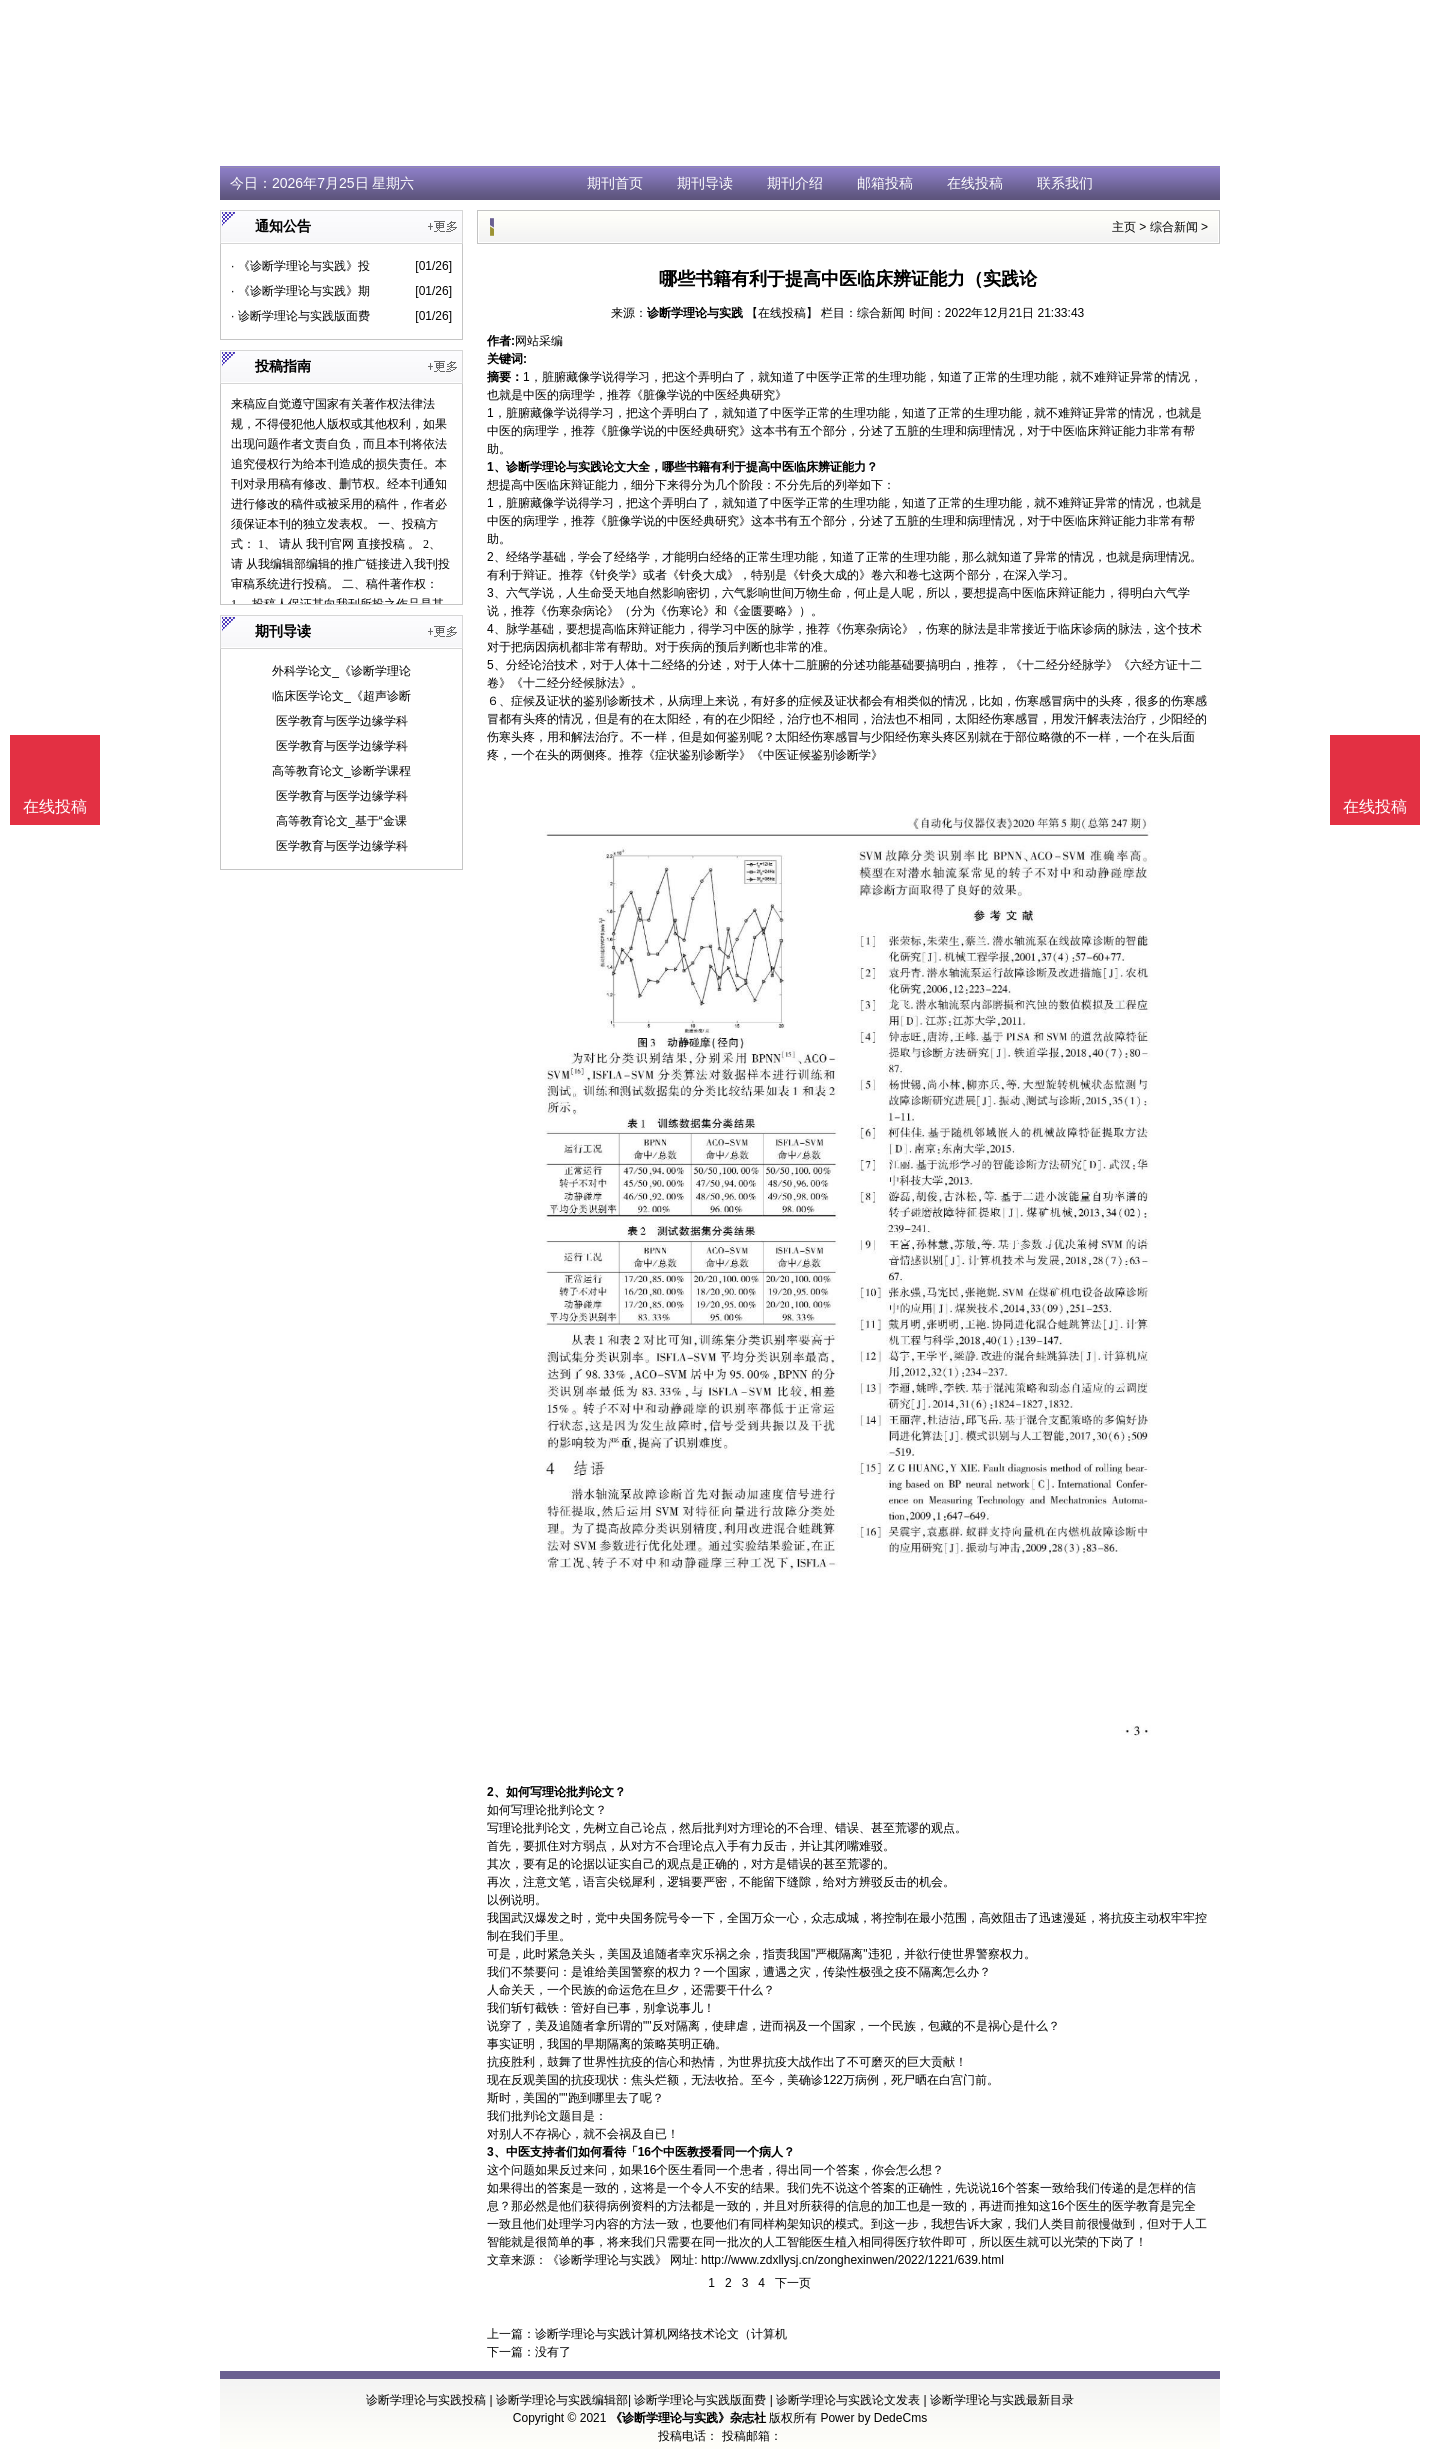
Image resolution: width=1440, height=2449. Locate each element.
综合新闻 (1174, 227)
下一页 (793, 2283)
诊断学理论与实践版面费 (700, 2400)
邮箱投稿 (885, 183)
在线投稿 (975, 183)
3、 (496, 2152)
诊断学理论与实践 (695, 313)
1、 (496, 467)
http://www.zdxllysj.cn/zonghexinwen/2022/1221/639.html (852, 2260)
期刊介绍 (795, 183)
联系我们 (1065, 183)
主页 (1124, 227)
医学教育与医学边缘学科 (342, 721)
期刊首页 (615, 183)
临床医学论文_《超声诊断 (341, 696)
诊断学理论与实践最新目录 (1002, 2400)
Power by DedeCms (873, 2418)
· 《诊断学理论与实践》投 (300, 266)
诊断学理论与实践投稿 (426, 2400)
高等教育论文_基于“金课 (341, 821)
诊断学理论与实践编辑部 (562, 2400)
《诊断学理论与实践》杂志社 (688, 2418)
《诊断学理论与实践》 (607, 2260)
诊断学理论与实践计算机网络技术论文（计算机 (661, 2334)
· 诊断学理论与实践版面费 (300, 316)
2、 (496, 1792)
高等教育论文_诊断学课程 (341, 771)
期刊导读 (705, 183)
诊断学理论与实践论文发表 (848, 2400)
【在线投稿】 (782, 313)
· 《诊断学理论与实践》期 (300, 291)
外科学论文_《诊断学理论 (341, 671)
